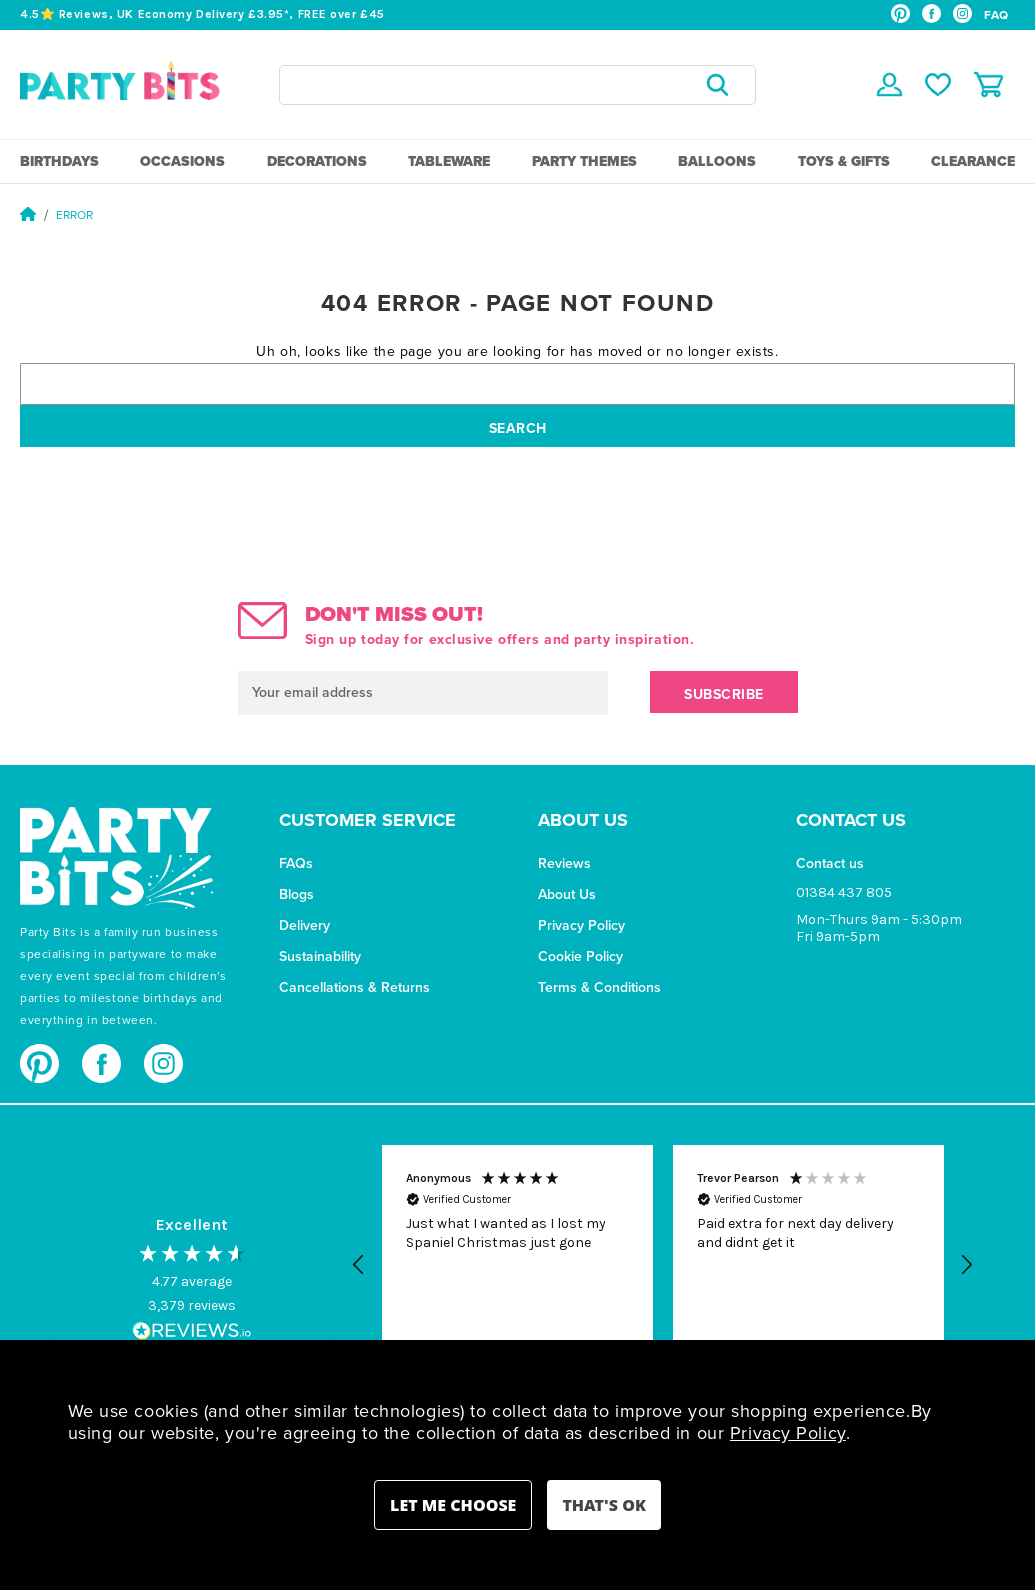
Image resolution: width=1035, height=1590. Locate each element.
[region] (663, 1265)
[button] (359, 1265)
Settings (453, 1505)
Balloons (717, 161)
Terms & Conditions (599, 987)
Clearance (973, 161)
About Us (567, 894)
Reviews (564, 863)
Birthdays (59, 161)
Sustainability (320, 956)
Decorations (317, 161)
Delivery (304, 925)
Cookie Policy (580, 956)
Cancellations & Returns (354, 987)
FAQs (296, 863)
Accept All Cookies (603, 1505)
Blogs (296, 894)
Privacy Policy (581, 925)
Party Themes (584, 161)
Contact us (830, 863)
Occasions (182, 161)
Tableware (449, 161)
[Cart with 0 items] (988, 84)
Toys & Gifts (844, 161)
